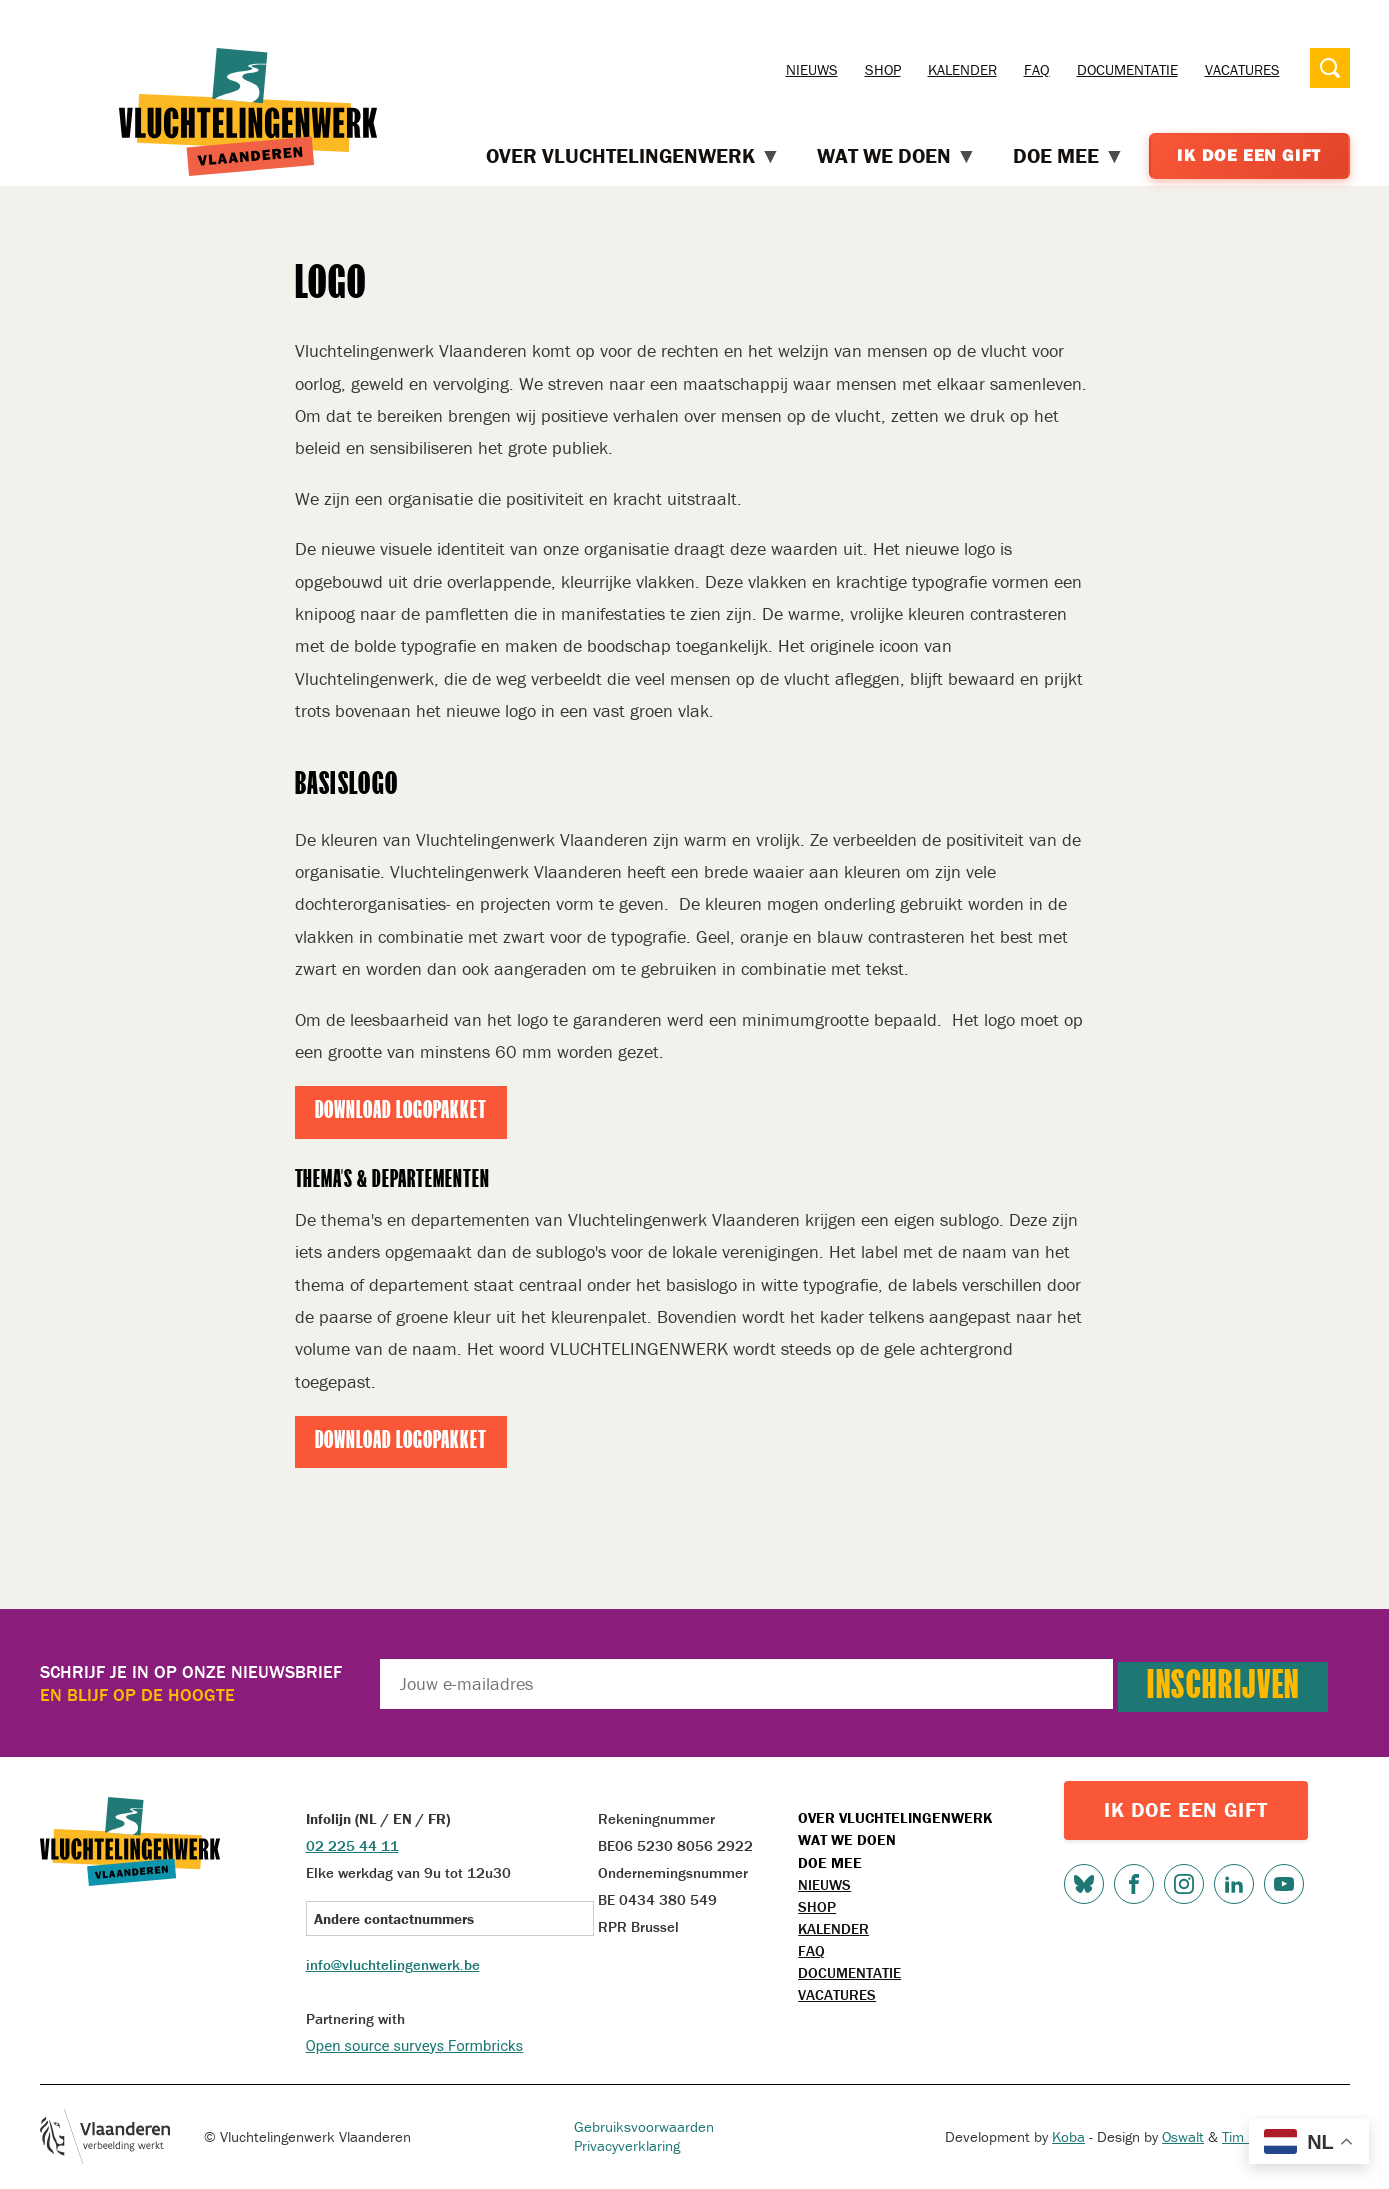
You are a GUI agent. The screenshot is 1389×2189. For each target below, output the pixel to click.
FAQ (1037, 69)
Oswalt (1183, 2136)
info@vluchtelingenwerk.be (393, 1964)
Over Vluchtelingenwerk (895, 1817)
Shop (883, 69)
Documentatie (1127, 69)
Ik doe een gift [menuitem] (1249, 155)
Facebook (1134, 1884)
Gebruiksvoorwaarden (644, 2126)
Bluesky (1084, 1884)
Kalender (962, 69)
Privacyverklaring (627, 2145)
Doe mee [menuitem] (1069, 156)
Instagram (1184, 1884)
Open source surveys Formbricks (415, 2046)
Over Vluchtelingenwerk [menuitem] (633, 156)
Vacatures (1242, 69)
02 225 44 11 (352, 1845)
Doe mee (830, 1862)
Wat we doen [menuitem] (897, 156)
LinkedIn (1234, 1884)
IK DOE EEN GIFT (1186, 1810)
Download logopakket (401, 1111)
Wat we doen (847, 1839)
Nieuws (812, 69)
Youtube (1284, 1884)
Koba (1068, 2136)
